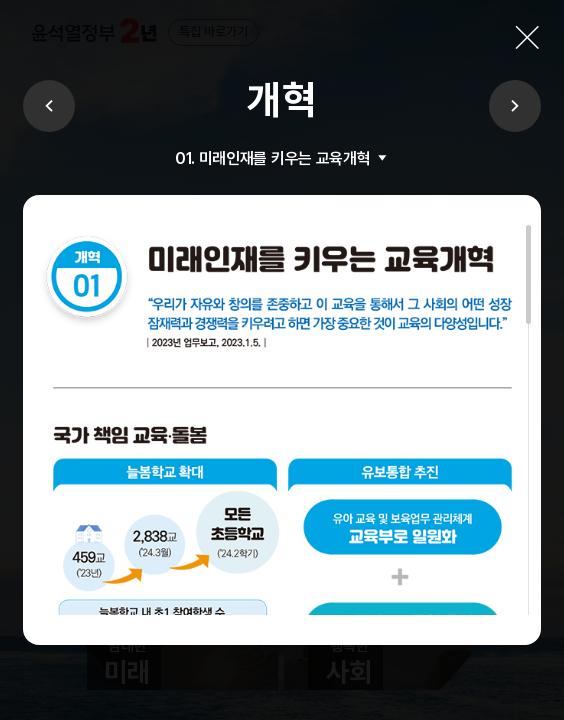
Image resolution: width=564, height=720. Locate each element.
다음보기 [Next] (515, 106)
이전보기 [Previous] (49, 106)
